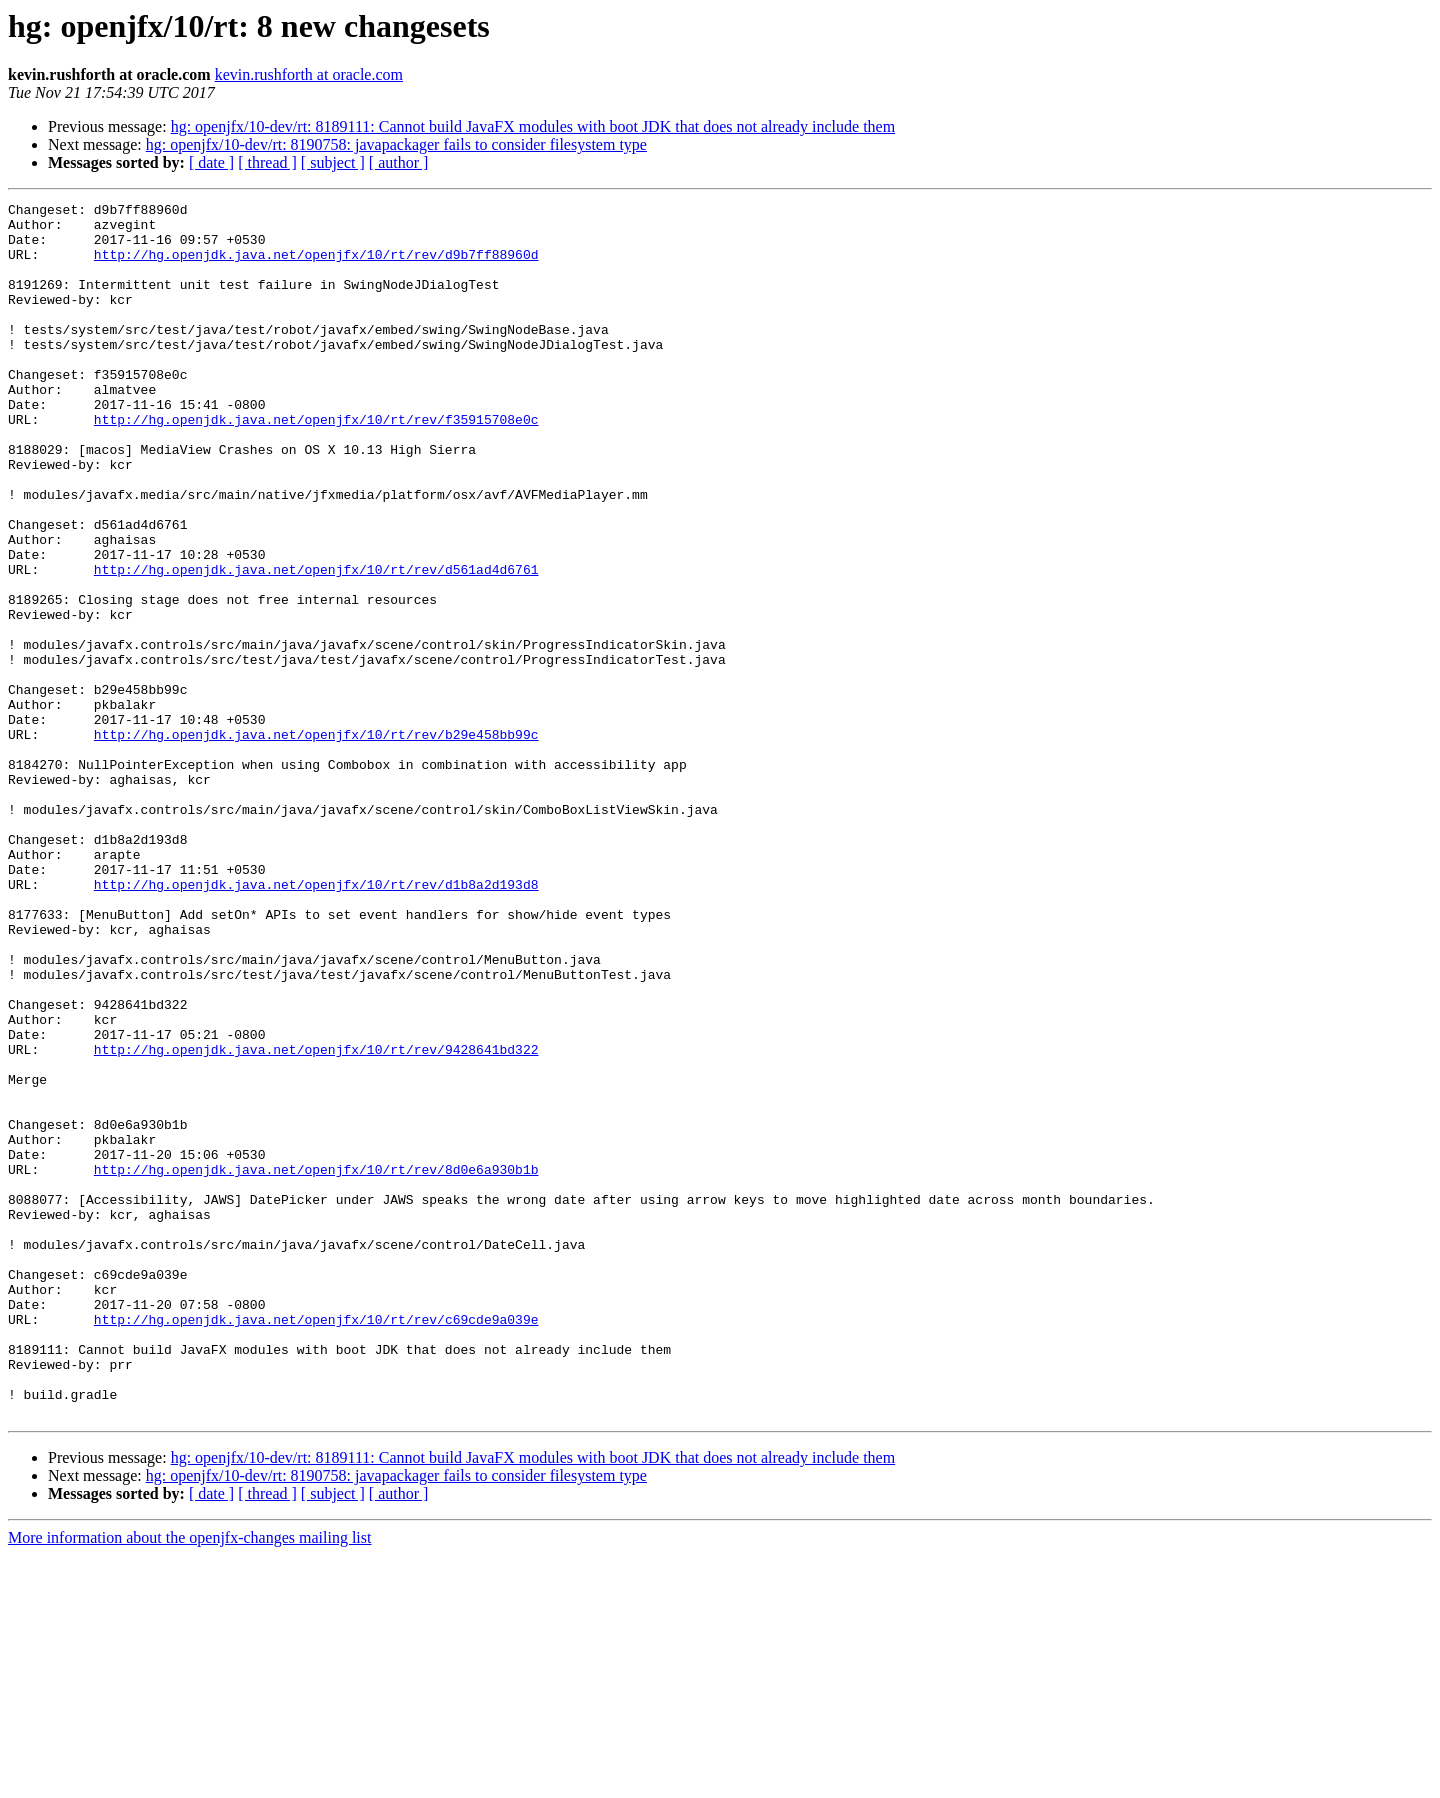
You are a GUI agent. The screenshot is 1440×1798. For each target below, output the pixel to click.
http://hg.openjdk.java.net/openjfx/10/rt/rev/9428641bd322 (316, 1220)
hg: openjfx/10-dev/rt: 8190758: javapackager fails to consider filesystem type (396, 144)
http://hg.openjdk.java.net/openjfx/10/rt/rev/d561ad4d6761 (316, 644)
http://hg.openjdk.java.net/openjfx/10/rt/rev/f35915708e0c (316, 464)
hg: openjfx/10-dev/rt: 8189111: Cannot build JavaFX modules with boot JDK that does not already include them (533, 126)
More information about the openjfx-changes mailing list (189, 1780)
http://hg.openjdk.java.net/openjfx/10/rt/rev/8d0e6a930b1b (316, 1364)
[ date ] (211, 162)
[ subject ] (333, 162)
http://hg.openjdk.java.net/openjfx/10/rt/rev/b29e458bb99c (316, 842)
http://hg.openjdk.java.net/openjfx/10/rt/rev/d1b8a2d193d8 (316, 1022)
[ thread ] (267, 162)
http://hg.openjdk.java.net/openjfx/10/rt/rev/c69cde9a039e (316, 1544)
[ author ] (399, 162)
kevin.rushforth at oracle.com (309, 74)
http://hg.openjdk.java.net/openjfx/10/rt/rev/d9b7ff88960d (316, 266)
